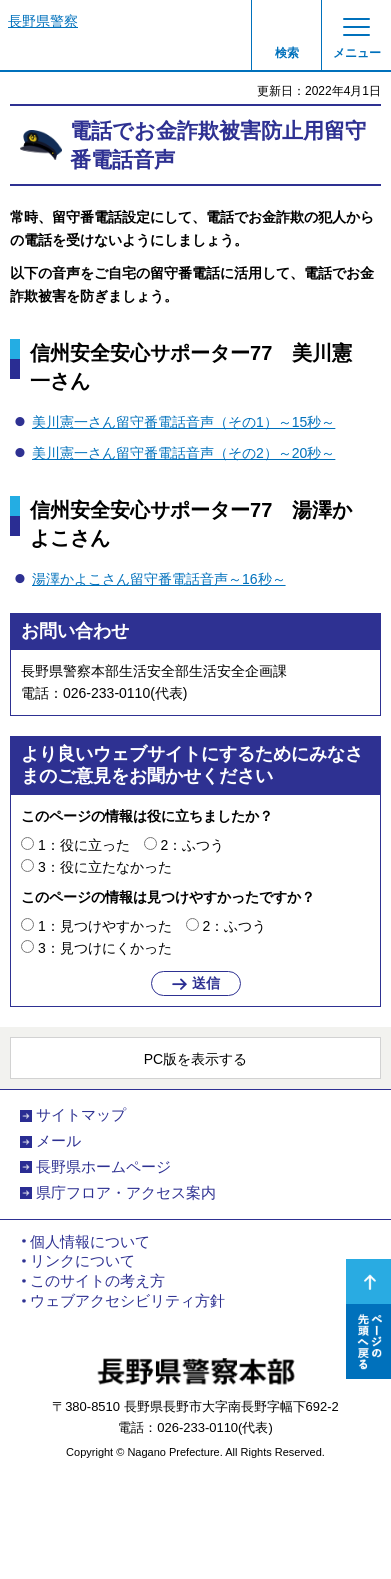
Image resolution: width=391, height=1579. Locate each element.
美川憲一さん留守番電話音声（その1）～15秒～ (183, 422)
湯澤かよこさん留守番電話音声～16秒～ (159, 579)
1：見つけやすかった (105, 926)
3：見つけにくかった (105, 948)
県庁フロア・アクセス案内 (126, 1193)
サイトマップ (81, 1115)
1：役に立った (84, 845)
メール (58, 1141)
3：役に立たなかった (105, 867)
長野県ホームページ (103, 1167)
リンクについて (82, 1261)
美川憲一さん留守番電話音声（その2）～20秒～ (183, 453)
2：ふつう (193, 845)
